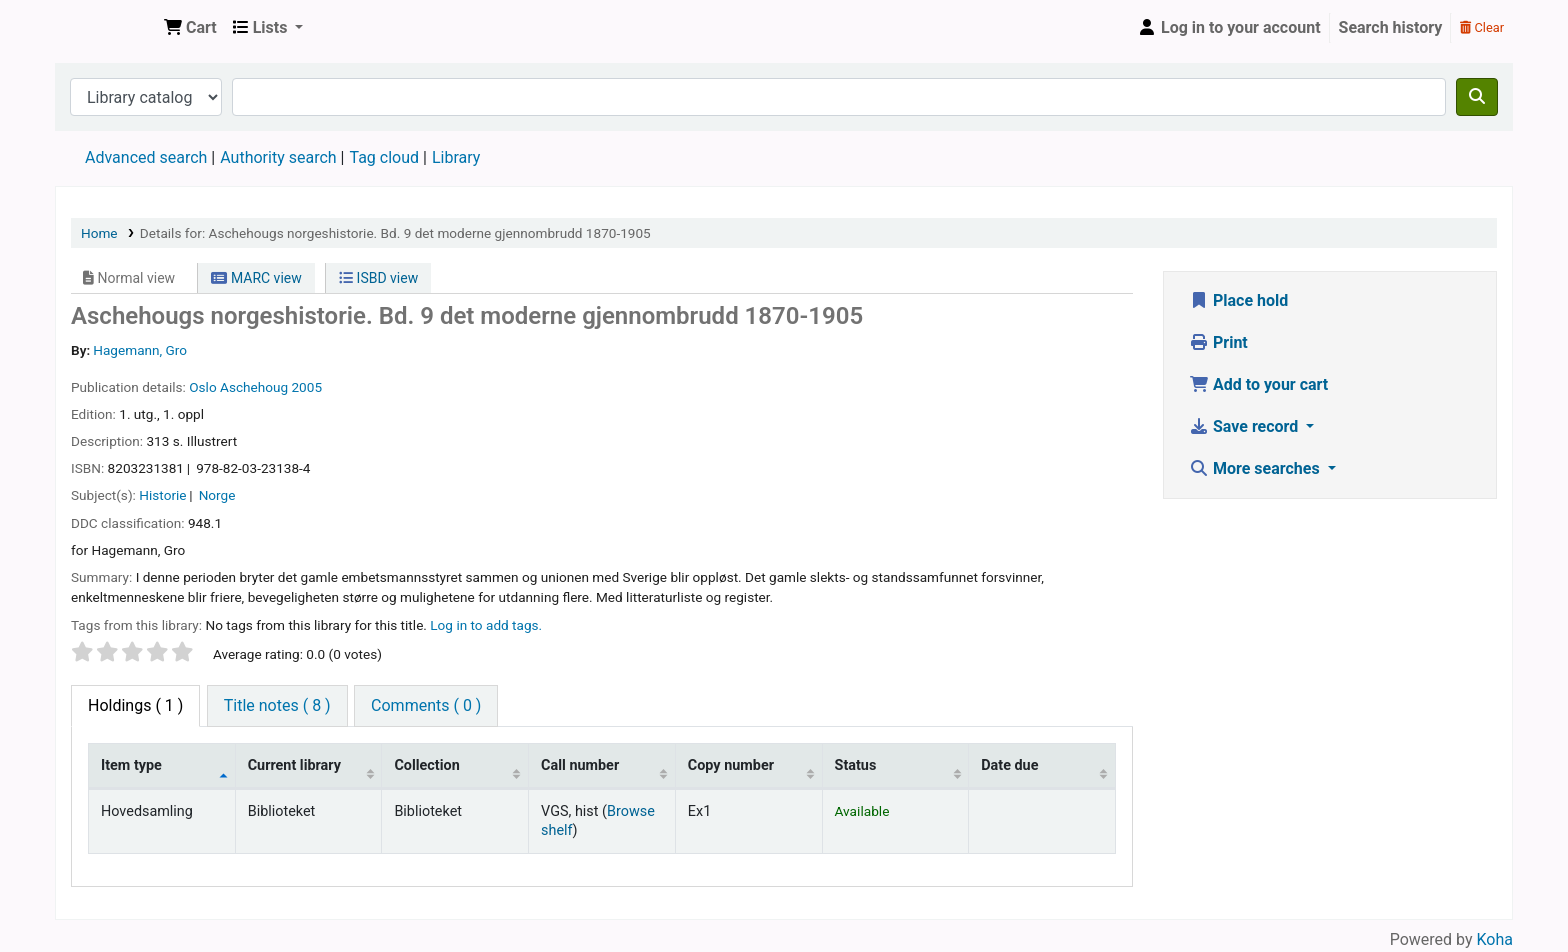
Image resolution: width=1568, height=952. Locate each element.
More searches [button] (1256, 468)
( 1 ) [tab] (135, 705)
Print (1218, 342)
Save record (1245, 426)
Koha (1495, 939)
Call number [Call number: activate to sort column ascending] (580, 765)
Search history (1391, 27)
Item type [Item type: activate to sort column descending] (131, 765)
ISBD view (378, 278)
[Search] (1477, 97)
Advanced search (146, 157)
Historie (162, 495)
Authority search (278, 157)
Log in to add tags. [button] (486, 625)
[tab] (277, 706)
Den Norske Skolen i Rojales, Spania (106, 28)
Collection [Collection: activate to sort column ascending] (426, 765)
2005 (306, 387)
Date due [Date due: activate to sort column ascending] (1009, 765)
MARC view (256, 278)
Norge (217, 495)
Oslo (202, 387)
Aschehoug (254, 387)
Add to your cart (1258, 384)
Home (99, 233)
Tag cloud (384, 157)
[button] (190, 28)
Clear (1482, 27)
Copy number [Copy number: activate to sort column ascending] (731, 765)
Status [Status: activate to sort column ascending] (856, 765)
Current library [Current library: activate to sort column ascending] (294, 765)
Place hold (1238, 300)
